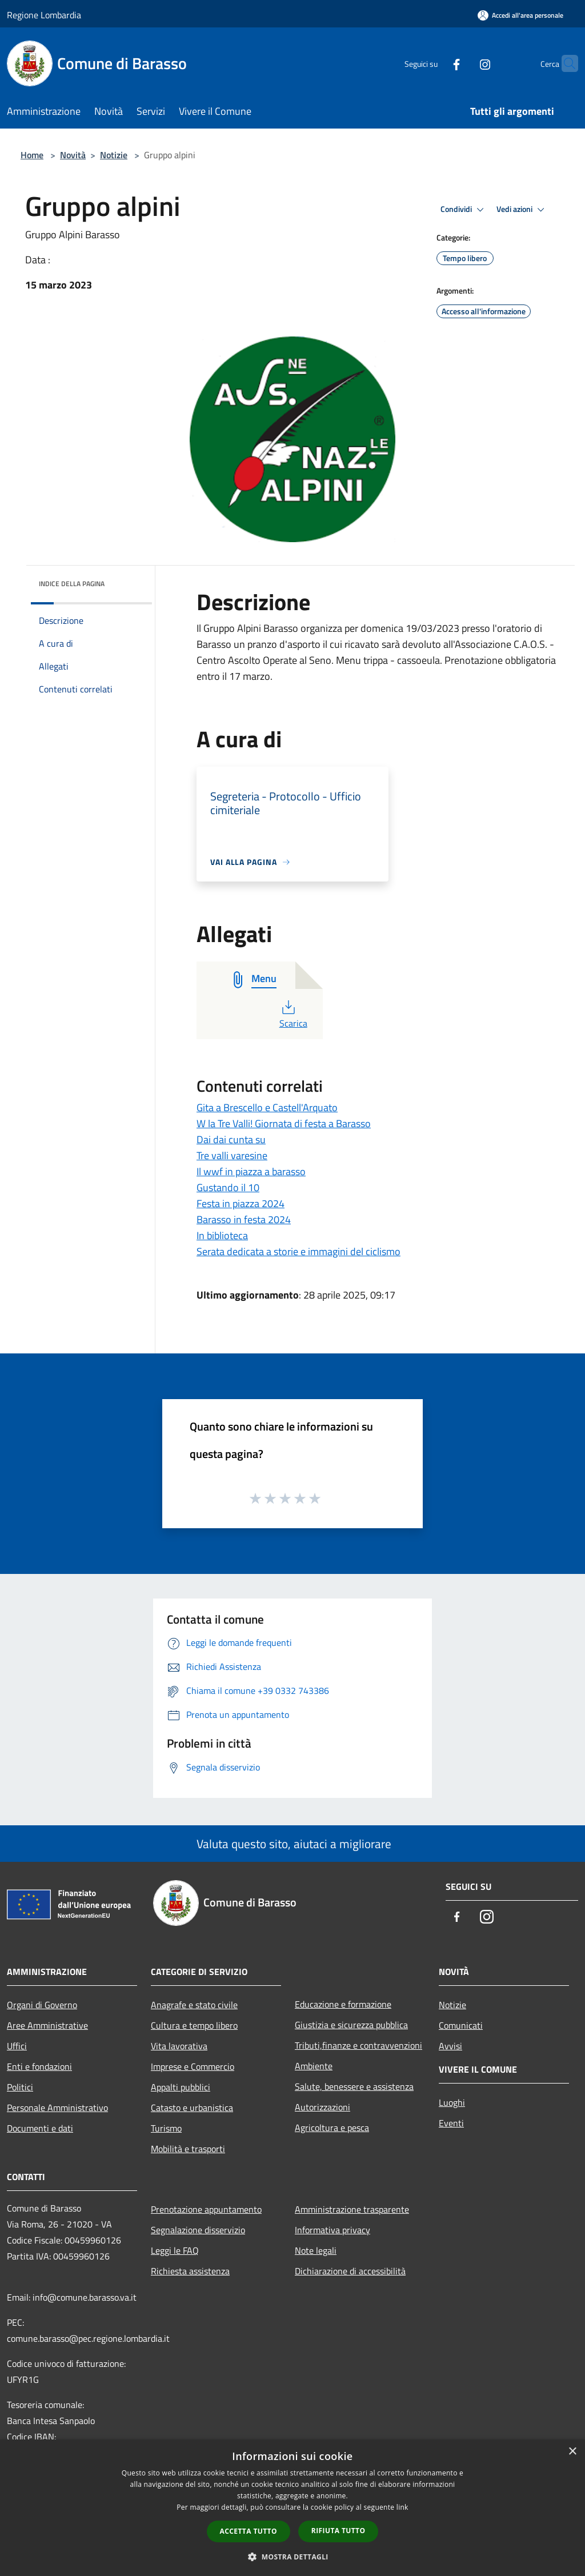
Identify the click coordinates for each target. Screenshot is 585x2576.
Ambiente (313, 2066)
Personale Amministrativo (57, 2107)
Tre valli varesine (232, 1155)
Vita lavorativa (179, 2046)
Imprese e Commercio (192, 2066)
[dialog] (292, 2507)
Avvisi (450, 2046)
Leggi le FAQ (175, 2250)
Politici (20, 2087)
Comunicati (461, 2025)
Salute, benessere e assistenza (354, 2086)
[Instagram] (462, 63)
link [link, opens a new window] (402, 2507)
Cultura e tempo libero (194, 2025)
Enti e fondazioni (39, 2066)
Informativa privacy (332, 2230)
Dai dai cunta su (231, 1139)
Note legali (315, 2250)
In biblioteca (222, 1235)
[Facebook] (434, 63)
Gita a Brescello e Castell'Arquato (267, 1107)
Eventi (451, 2123)
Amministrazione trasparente (352, 2209)
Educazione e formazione (343, 2004)
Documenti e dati (40, 2128)
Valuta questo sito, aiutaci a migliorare (292, 1843)
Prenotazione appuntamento (206, 2209)
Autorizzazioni (322, 2107)
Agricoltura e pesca (332, 2127)
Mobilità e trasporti (188, 2149)
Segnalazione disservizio (198, 2230)
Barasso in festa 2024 (244, 1219)
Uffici (17, 2046)
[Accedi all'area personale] (520, 15)
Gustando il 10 (228, 1187)
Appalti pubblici (180, 2087)
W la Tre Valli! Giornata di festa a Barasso (284, 1123)
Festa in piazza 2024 (241, 1203)
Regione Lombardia (44, 15)
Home (32, 155)
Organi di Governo (42, 2005)
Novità (73, 155)
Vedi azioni (522, 210)
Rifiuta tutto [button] (338, 2530)
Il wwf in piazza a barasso (251, 1171)
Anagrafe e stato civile (194, 2005)
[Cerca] (564, 63)
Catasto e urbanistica (192, 2107)
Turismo (166, 2128)
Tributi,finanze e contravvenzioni (358, 2045)
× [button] (572, 2451)
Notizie (113, 155)
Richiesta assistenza (190, 2271)
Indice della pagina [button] (72, 583)
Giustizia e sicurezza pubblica (351, 2025)
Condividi (463, 210)
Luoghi (452, 2102)
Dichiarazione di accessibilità (350, 2271)
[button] (292, 2556)
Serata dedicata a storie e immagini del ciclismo (298, 1251)
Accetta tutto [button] (248, 2531)
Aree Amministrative (47, 2025)
